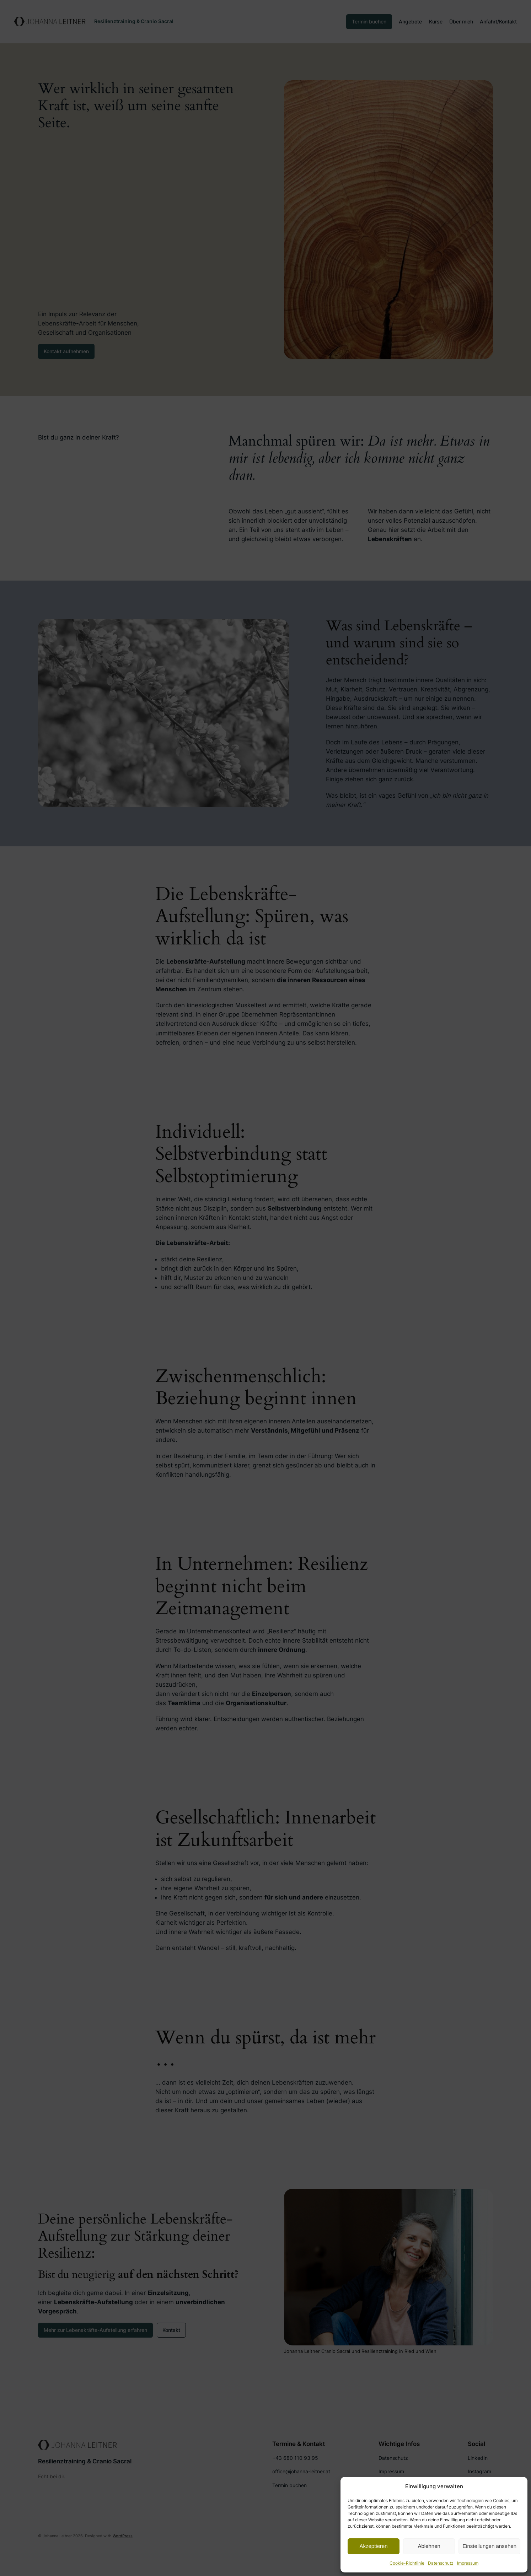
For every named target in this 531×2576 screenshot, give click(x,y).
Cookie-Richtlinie (407, 2563)
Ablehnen (429, 2546)
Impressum (467, 2563)
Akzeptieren (373, 2546)
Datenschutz (441, 2563)
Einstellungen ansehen (489, 2546)
